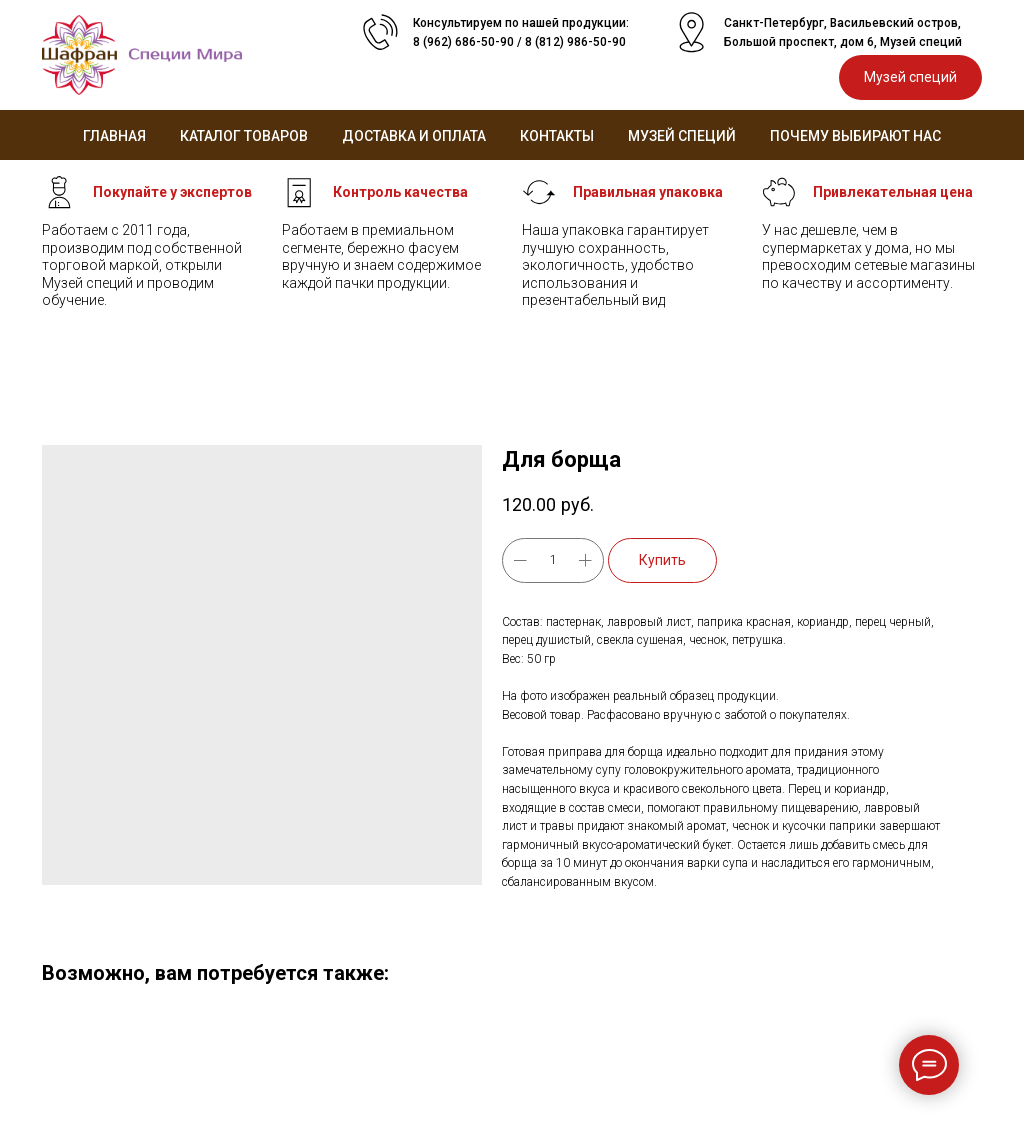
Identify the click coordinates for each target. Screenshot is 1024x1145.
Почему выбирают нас (855, 136)
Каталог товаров (244, 136)
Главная (114, 136)
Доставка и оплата (414, 136)
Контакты (557, 136)
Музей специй (682, 136)
